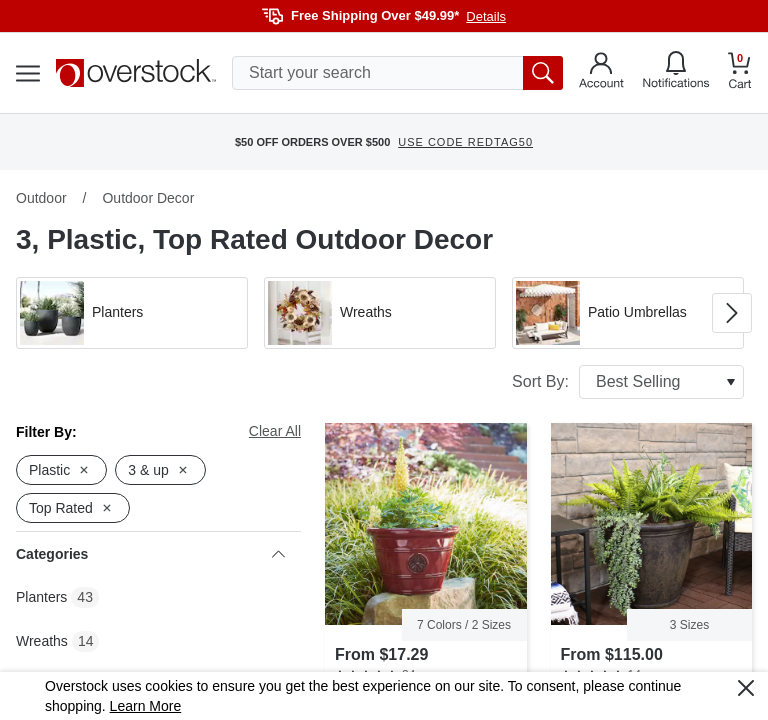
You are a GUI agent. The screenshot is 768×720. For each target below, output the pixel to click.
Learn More (146, 706)
